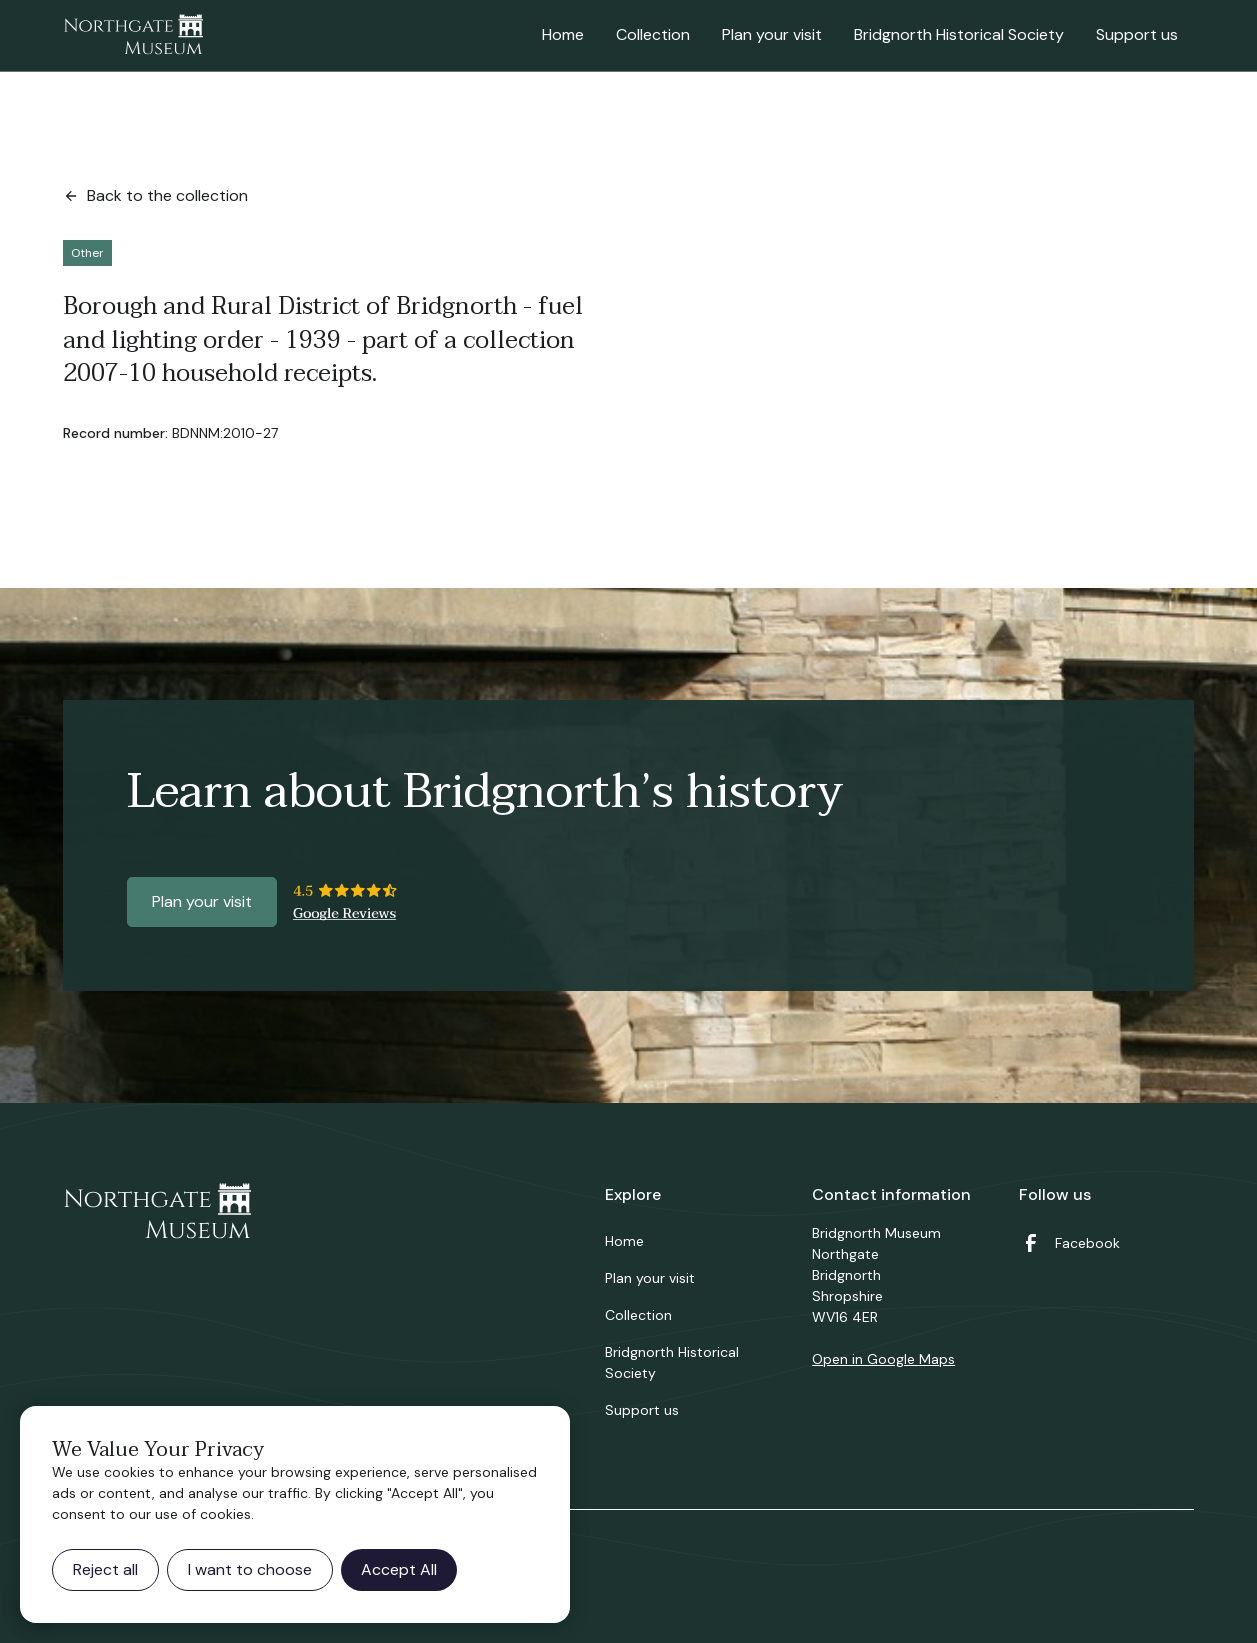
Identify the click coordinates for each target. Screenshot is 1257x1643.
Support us (1137, 34)
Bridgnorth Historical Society (959, 34)
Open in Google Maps (883, 1359)
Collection (653, 34)
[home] (133, 36)
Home (563, 34)
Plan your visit (772, 34)
